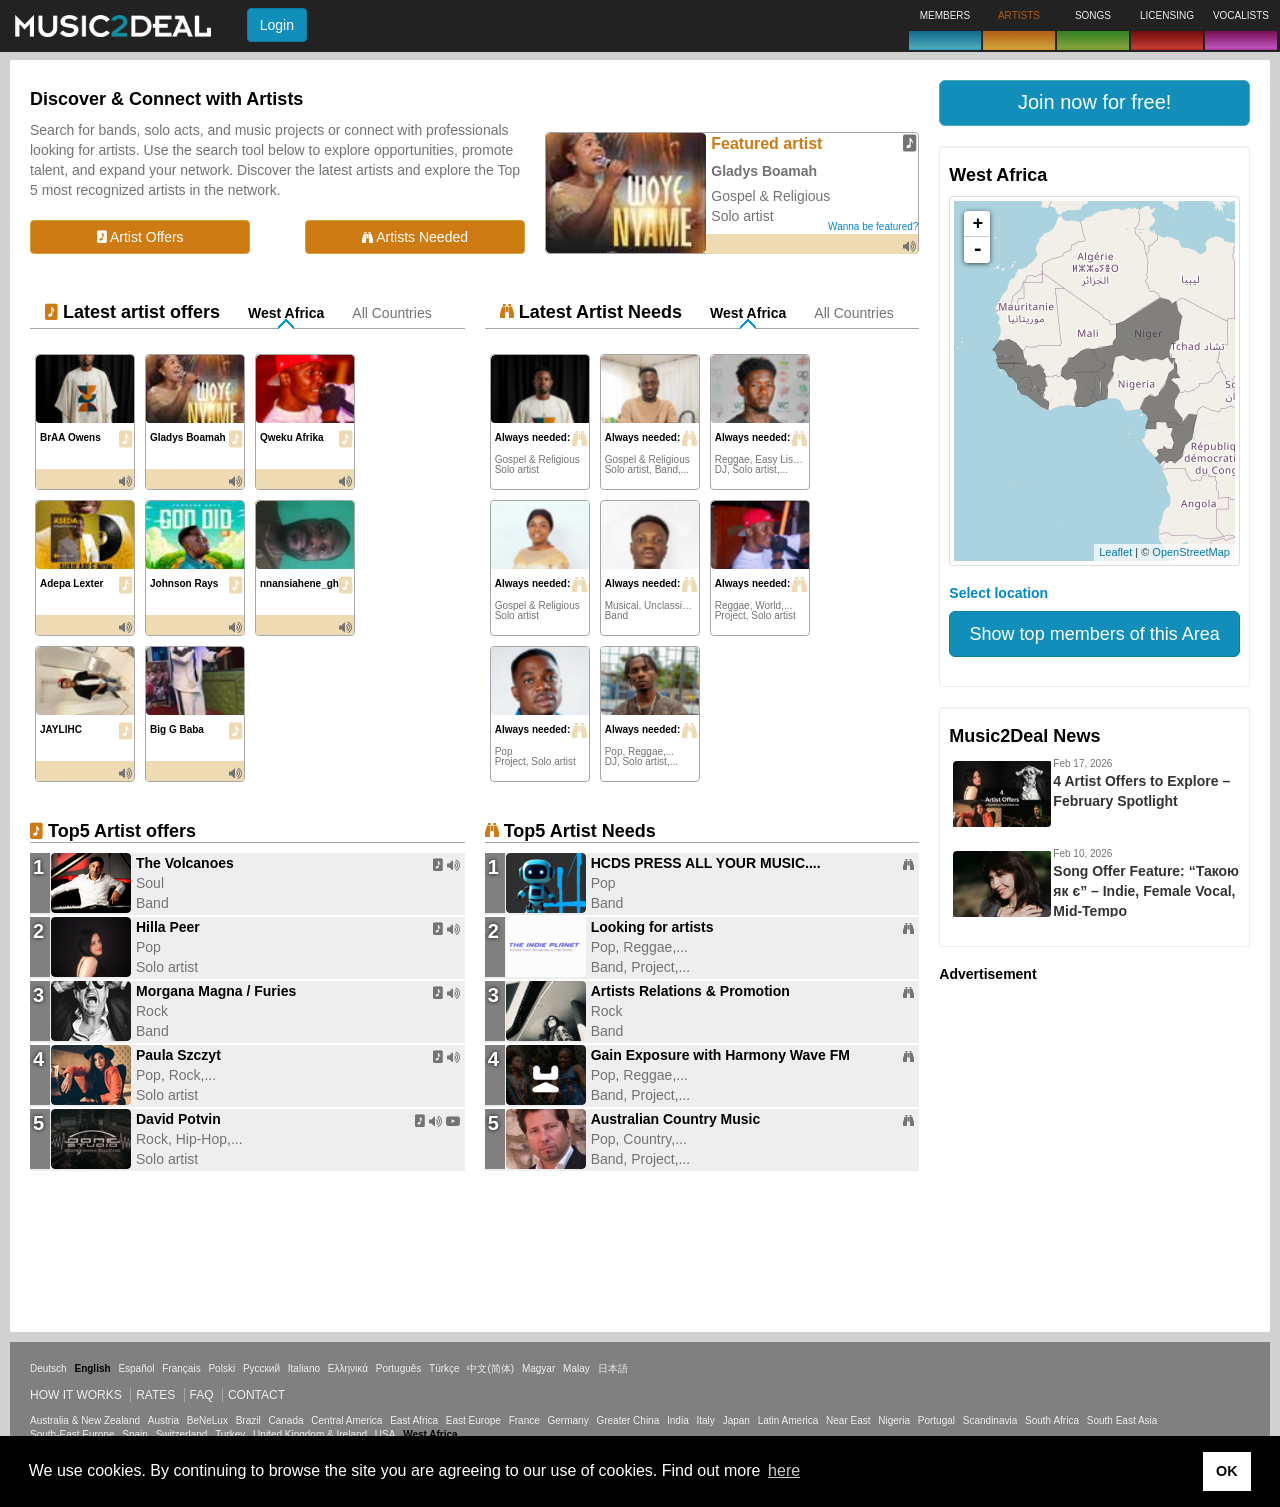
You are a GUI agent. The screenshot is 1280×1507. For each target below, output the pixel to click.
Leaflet (1115, 552)
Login (277, 25)
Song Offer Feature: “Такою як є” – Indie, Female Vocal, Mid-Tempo (1146, 891)
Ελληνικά (348, 1368)
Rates (155, 1395)
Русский (261, 1368)
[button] (1094, 103)
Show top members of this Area (1095, 634)
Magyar (538, 1368)
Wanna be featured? (873, 226)
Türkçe (444, 1368)
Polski (221, 1368)
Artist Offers (140, 237)
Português (399, 1368)
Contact (256, 1395)
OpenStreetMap (1191, 552)
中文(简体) (490, 1368)
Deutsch (48, 1368)
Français (181, 1368)
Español (136, 1368)
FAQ (202, 1395)
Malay (576, 1368)
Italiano (304, 1368)
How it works (76, 1395)
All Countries (391, 313)
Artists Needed (415, 237)
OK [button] (1227, 1471)
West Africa (286, 313)
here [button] (784, 1470)
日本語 (613, 1368)
